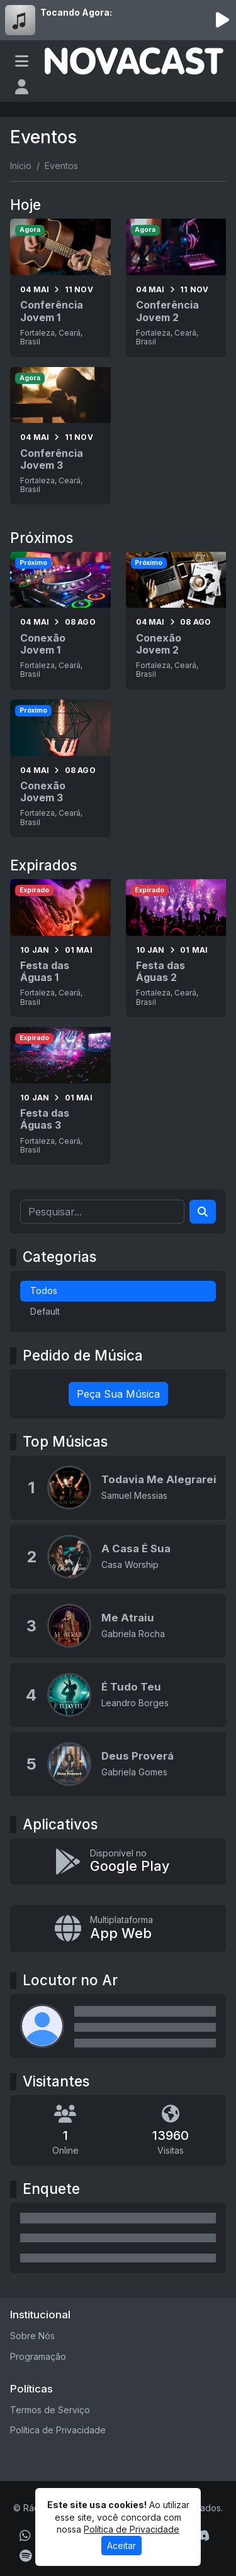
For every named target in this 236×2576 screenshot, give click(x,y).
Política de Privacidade (58, 2430)
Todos (43, 1290)
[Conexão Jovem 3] (60, 768)
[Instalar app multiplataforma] (118, 1928)
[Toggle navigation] (22, 61)
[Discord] (202, 2535)
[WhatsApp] (25, 2535)
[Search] (202, 1212)
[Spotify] (25, 2555)
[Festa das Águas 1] (60, 948)
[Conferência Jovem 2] (176, 287)
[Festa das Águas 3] (60, 1096)
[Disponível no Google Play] (118, 1861)
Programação (38, 2356)
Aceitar (121, 2545)
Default (45, 1311)
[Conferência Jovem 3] (60, 436)
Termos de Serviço (50, 2409)
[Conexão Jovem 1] (60, 620)
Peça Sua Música (118, 1394)
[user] (22, 87)
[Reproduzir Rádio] (222, 20)
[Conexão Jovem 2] (176, 620)
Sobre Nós (32, 2335)
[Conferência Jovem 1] (60, 287)
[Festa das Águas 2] (176, 948)
